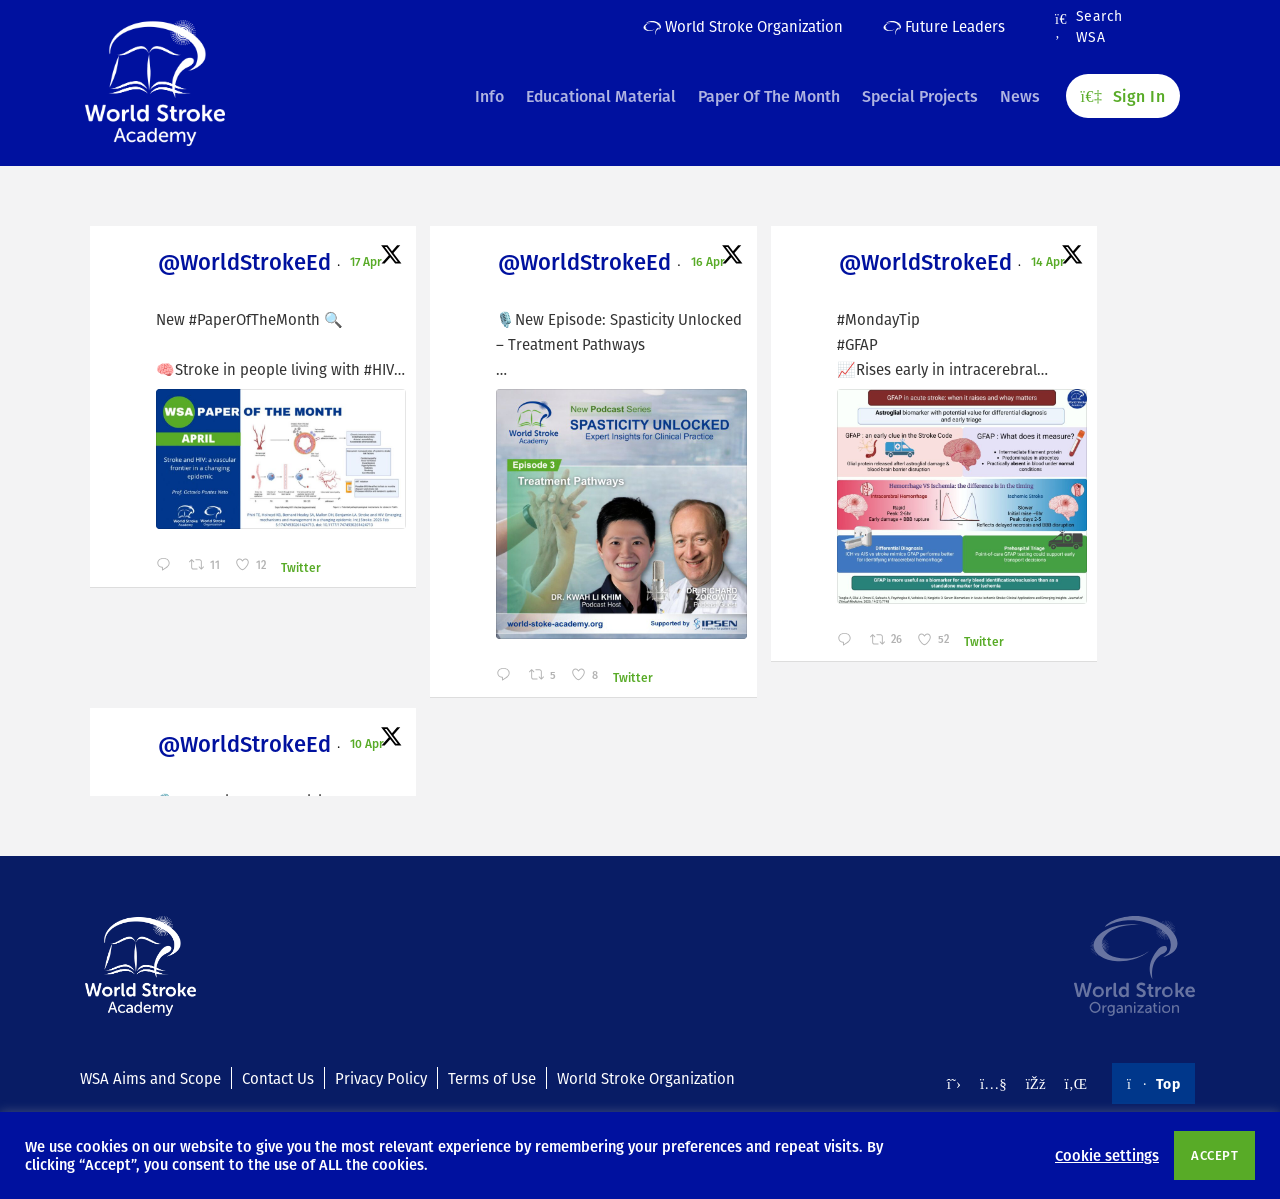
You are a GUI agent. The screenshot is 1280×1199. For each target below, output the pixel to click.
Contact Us (278, 1078)
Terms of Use (492, 1078)
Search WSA (1089, 27)
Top (1153, 1083)
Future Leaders (944, 26)
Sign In (1123, 91)
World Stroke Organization (743, 26)
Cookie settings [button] (1107, 1155)
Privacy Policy (381, 1078)
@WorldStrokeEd (196, 264)
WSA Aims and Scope (150, 1078)
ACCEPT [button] (1214, 1155)
